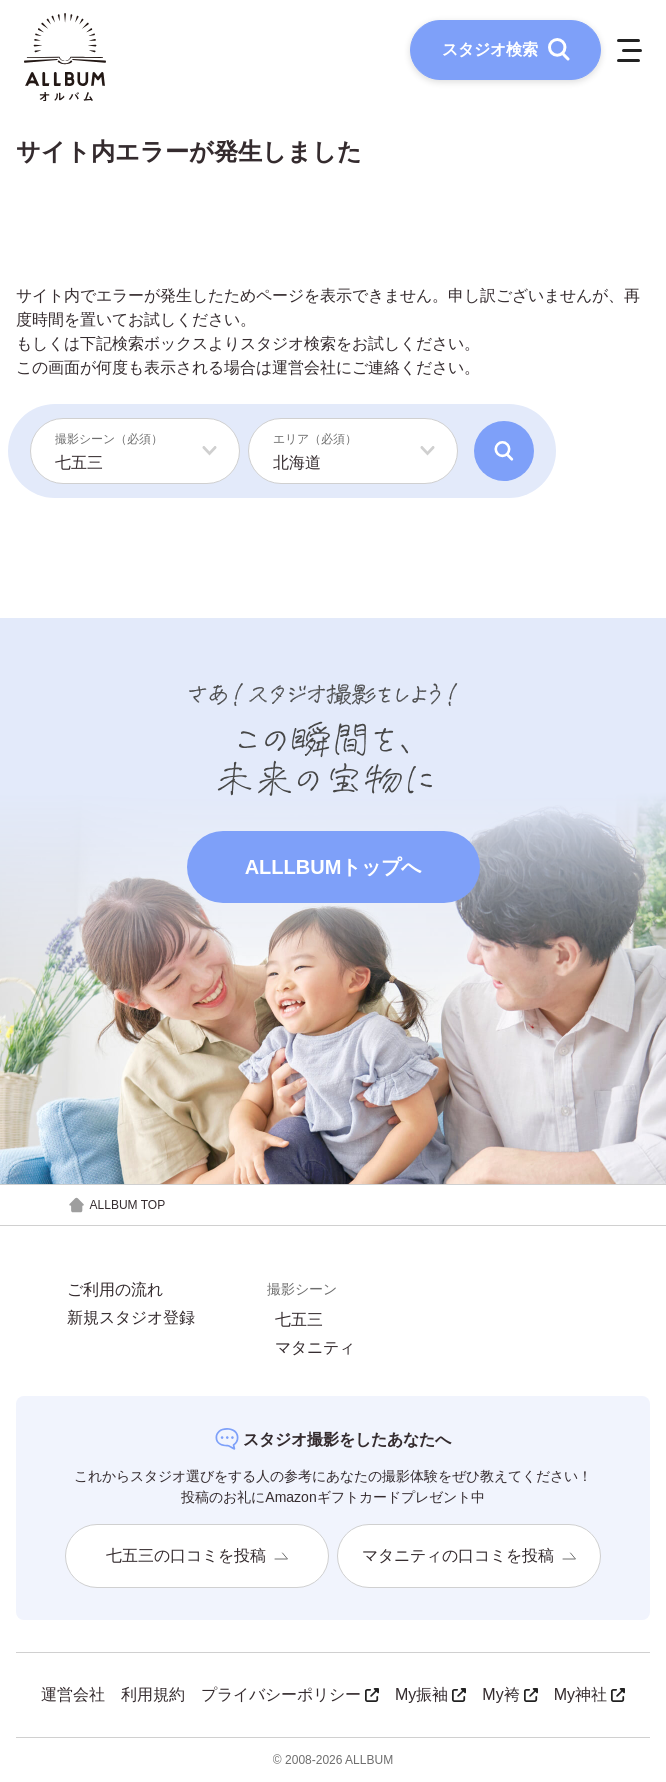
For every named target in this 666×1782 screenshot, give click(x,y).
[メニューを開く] (629, 50)
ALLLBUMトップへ (333, 867)
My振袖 (430, 1694)
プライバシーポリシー (290, 1694)
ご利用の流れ (115, 1290)
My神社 (589, 1694)
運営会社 (304, 367)
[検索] (504, 451)
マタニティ (315, 1348)
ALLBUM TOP (116, 1205)
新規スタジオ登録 (131, 1318)
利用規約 (153, 1694)
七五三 (299, 1320)
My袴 (509, 1694)
